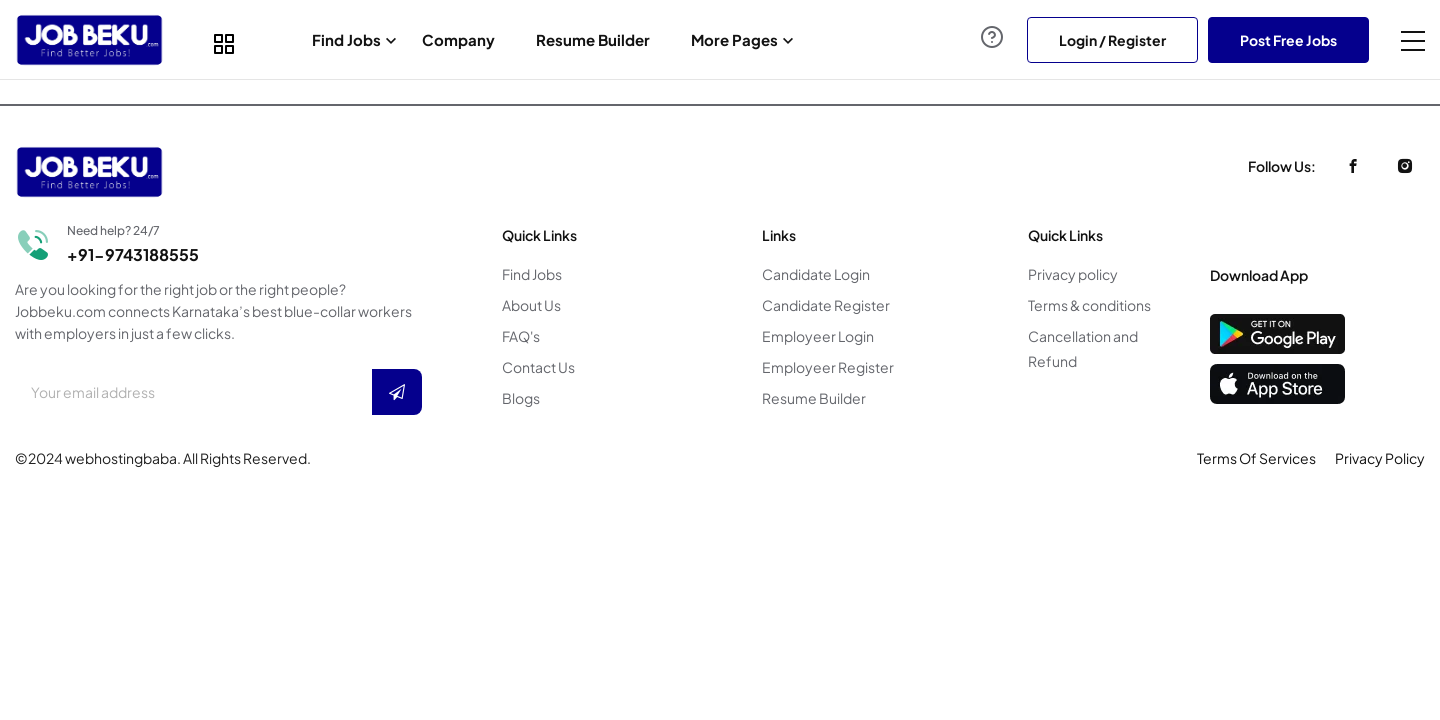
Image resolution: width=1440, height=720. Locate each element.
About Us (531, 305)
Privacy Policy (1380, 458)
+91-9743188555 (133, 254)
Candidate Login (816, 274)
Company (458, 39)
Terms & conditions (1089, 305)
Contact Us (538, 367)
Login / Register (1112, 40)
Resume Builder (593, 39)
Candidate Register (826, 305)
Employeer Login (818, 336)
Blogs (521, 398)
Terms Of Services (1256, 458)
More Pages (734, 39)
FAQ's (521, 336)
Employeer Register (828, 367)
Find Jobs (346, 39)
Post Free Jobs (1288, 40)
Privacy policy (1073, 274)
